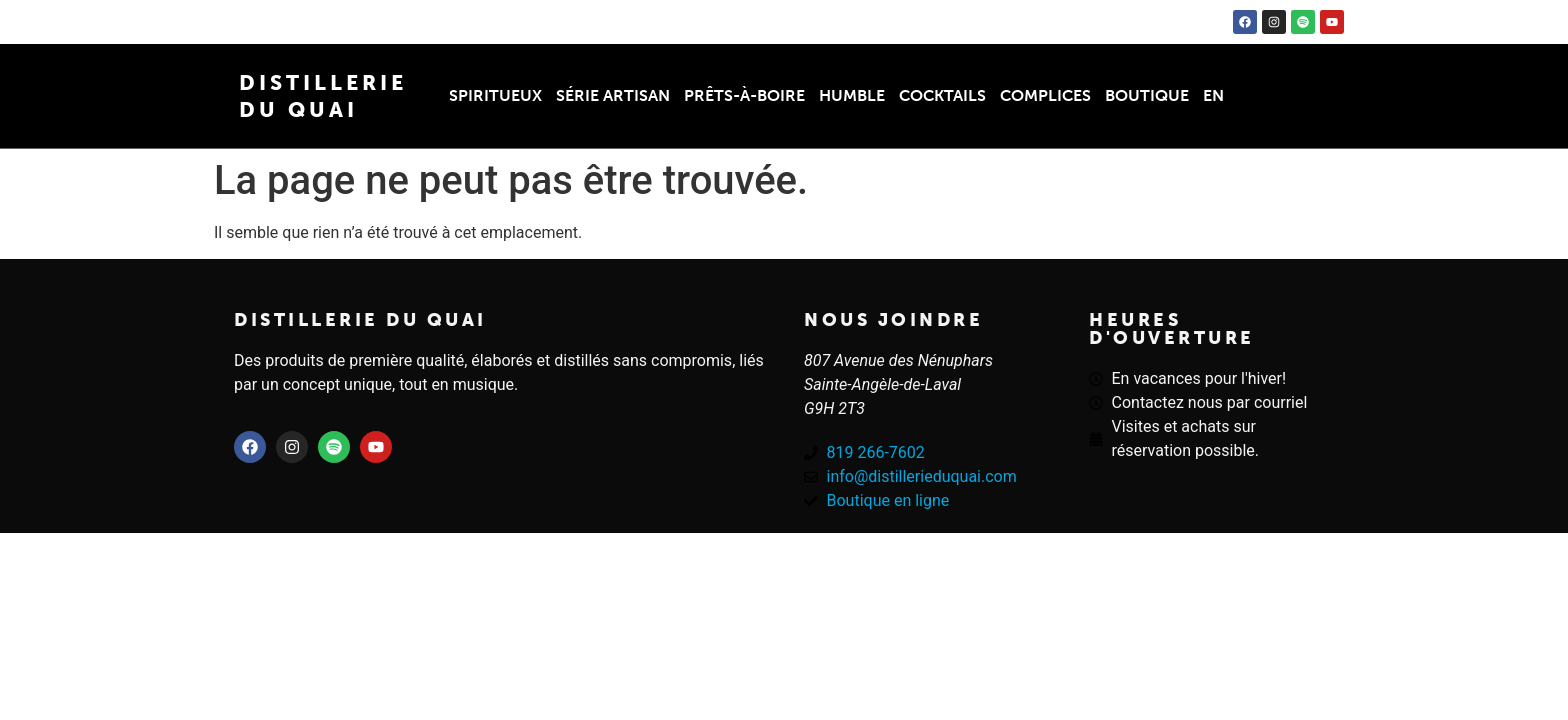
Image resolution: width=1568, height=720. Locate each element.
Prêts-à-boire (744, 95)
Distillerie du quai (360, 320)
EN (1213, 95)
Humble (852, 95)
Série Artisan (613, 95)
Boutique (1147, 95)
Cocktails (942, 95)
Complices (1045, 95)
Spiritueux (495, 95)
